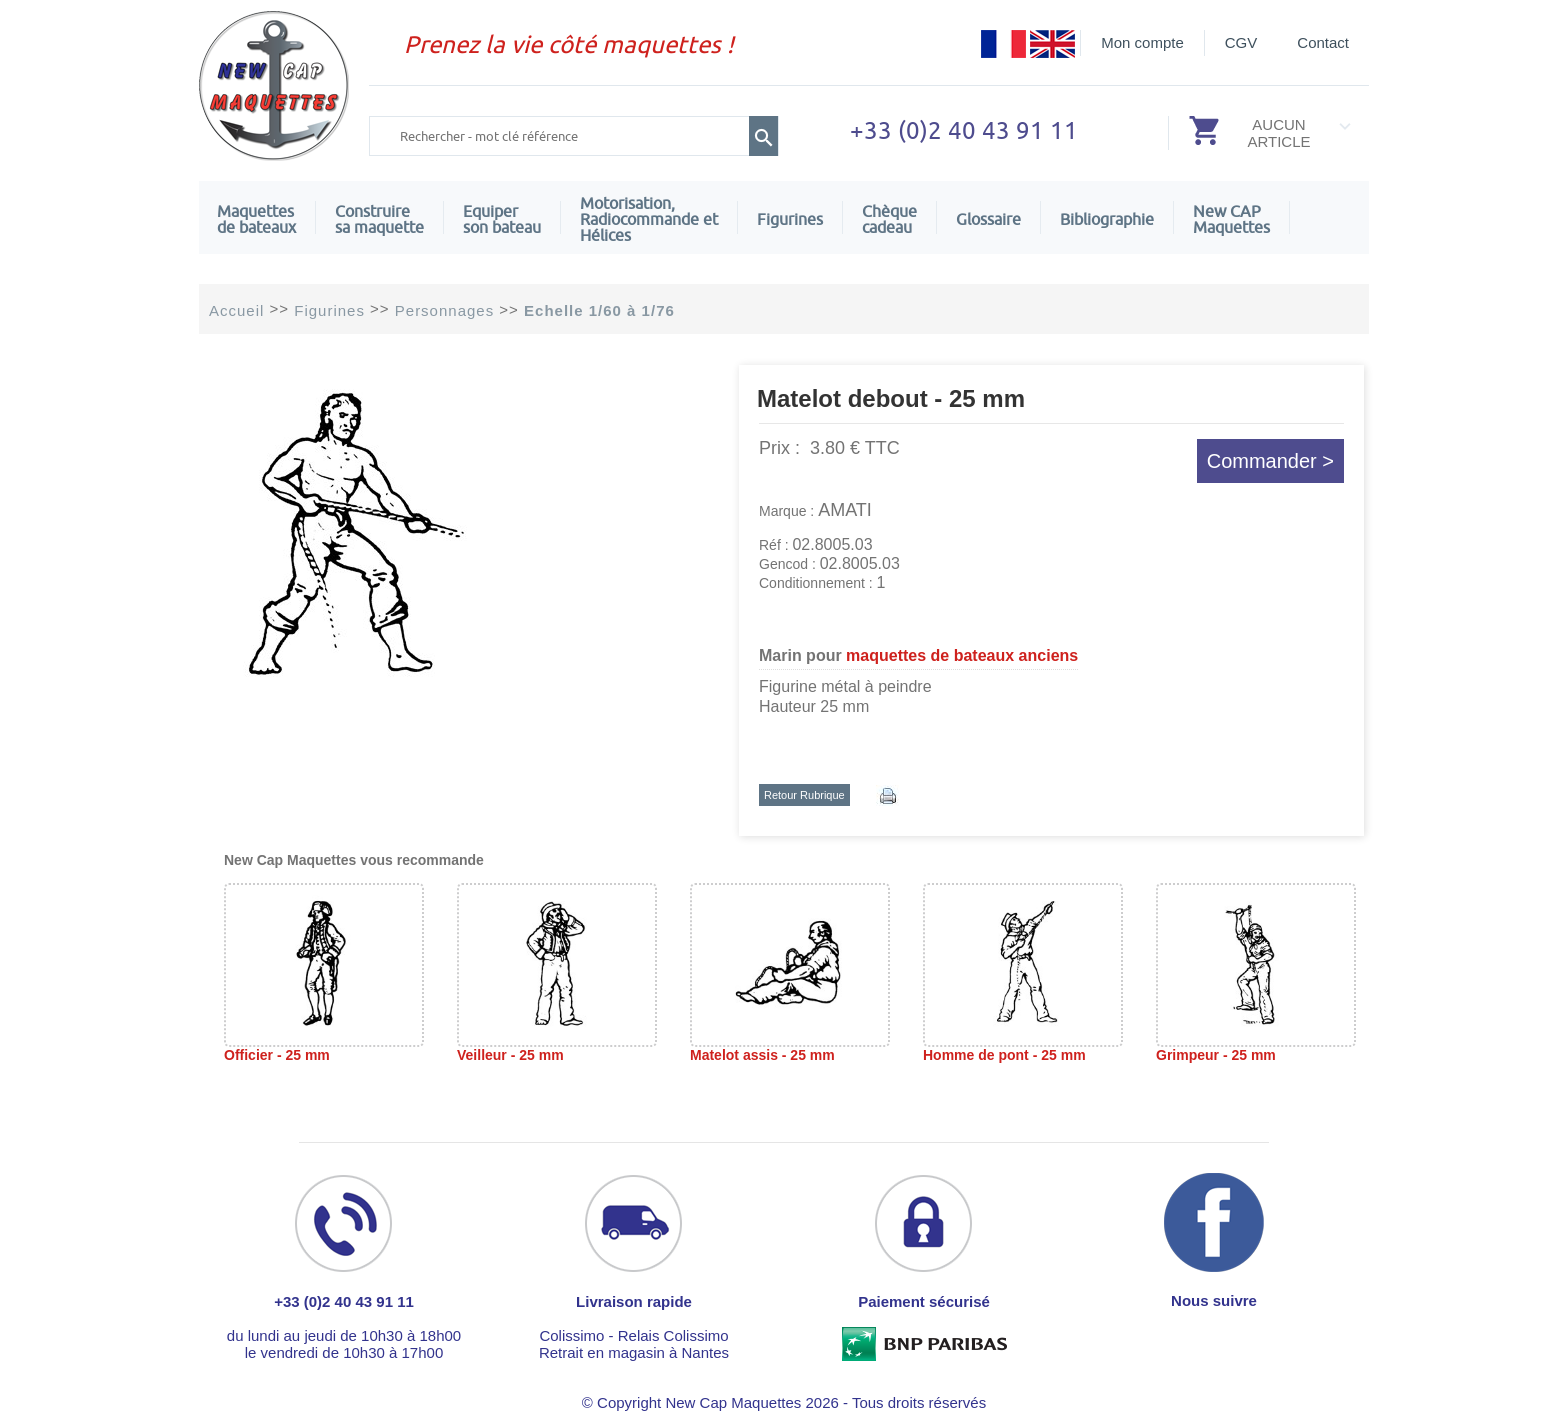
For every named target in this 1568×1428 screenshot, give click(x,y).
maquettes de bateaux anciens (962, 655)
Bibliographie (1107, 219)
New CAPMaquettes (1231, 219)
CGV (1241, 42)
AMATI (845, 510)
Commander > (1270, 461)
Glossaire (988, 219)
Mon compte (1142, 42)
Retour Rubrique (804, 795)
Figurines (790, 219)
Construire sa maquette (379, 219)
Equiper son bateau (502, 219)
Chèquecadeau (889, 219)
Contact (1323, 42)
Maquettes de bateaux (256, 219)
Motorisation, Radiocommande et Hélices (649, 219)
